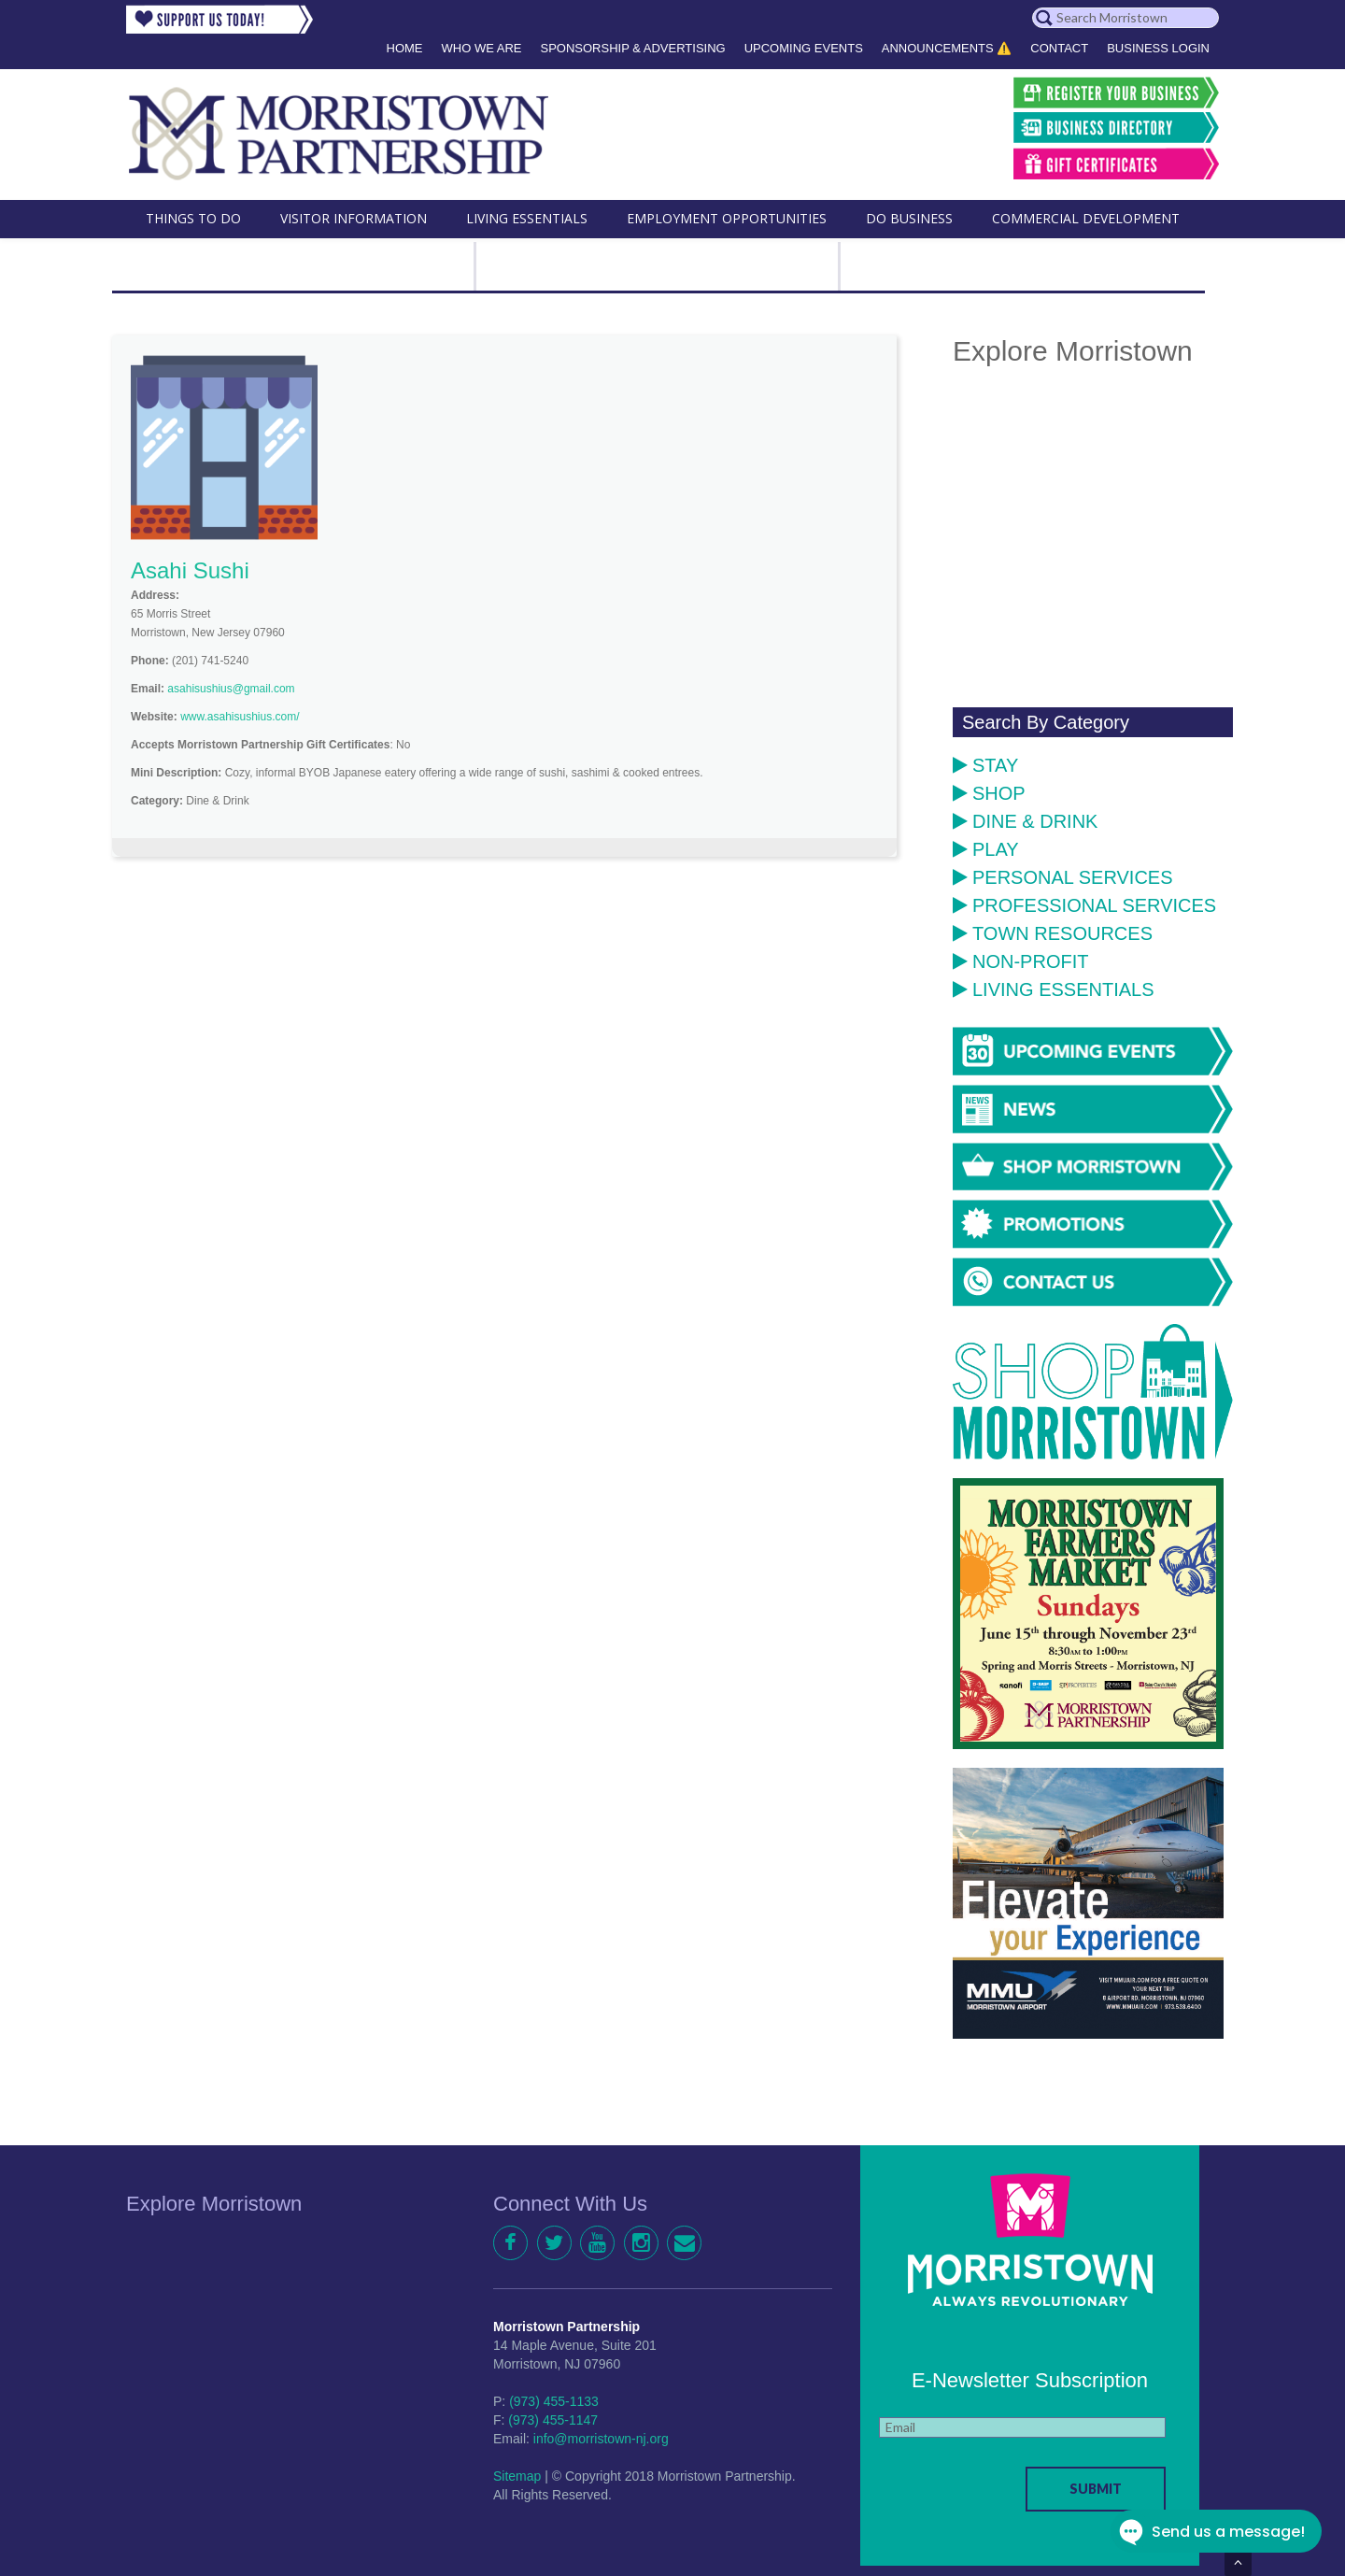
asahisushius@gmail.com (230, 688)
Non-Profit (1020, 961)
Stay (985, 765)
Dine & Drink (1025, 821)
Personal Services (1063, 877)
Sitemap (517, 2476)
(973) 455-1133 (554, 2401)
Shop (989, 793)
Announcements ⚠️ (947, 48)
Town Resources (1053, 933)
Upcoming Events (803, 48)
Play (986, 849)
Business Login (1158, 48)
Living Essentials (1053, 989)
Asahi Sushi (190, 570)
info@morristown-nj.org (601, 2438)
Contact (1059, 48)
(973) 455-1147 (553, 2419)
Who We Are (482, 48)
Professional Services (1084, 905)
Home (405, 48)
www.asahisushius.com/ (239, 716)
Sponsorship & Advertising (632, 48)
